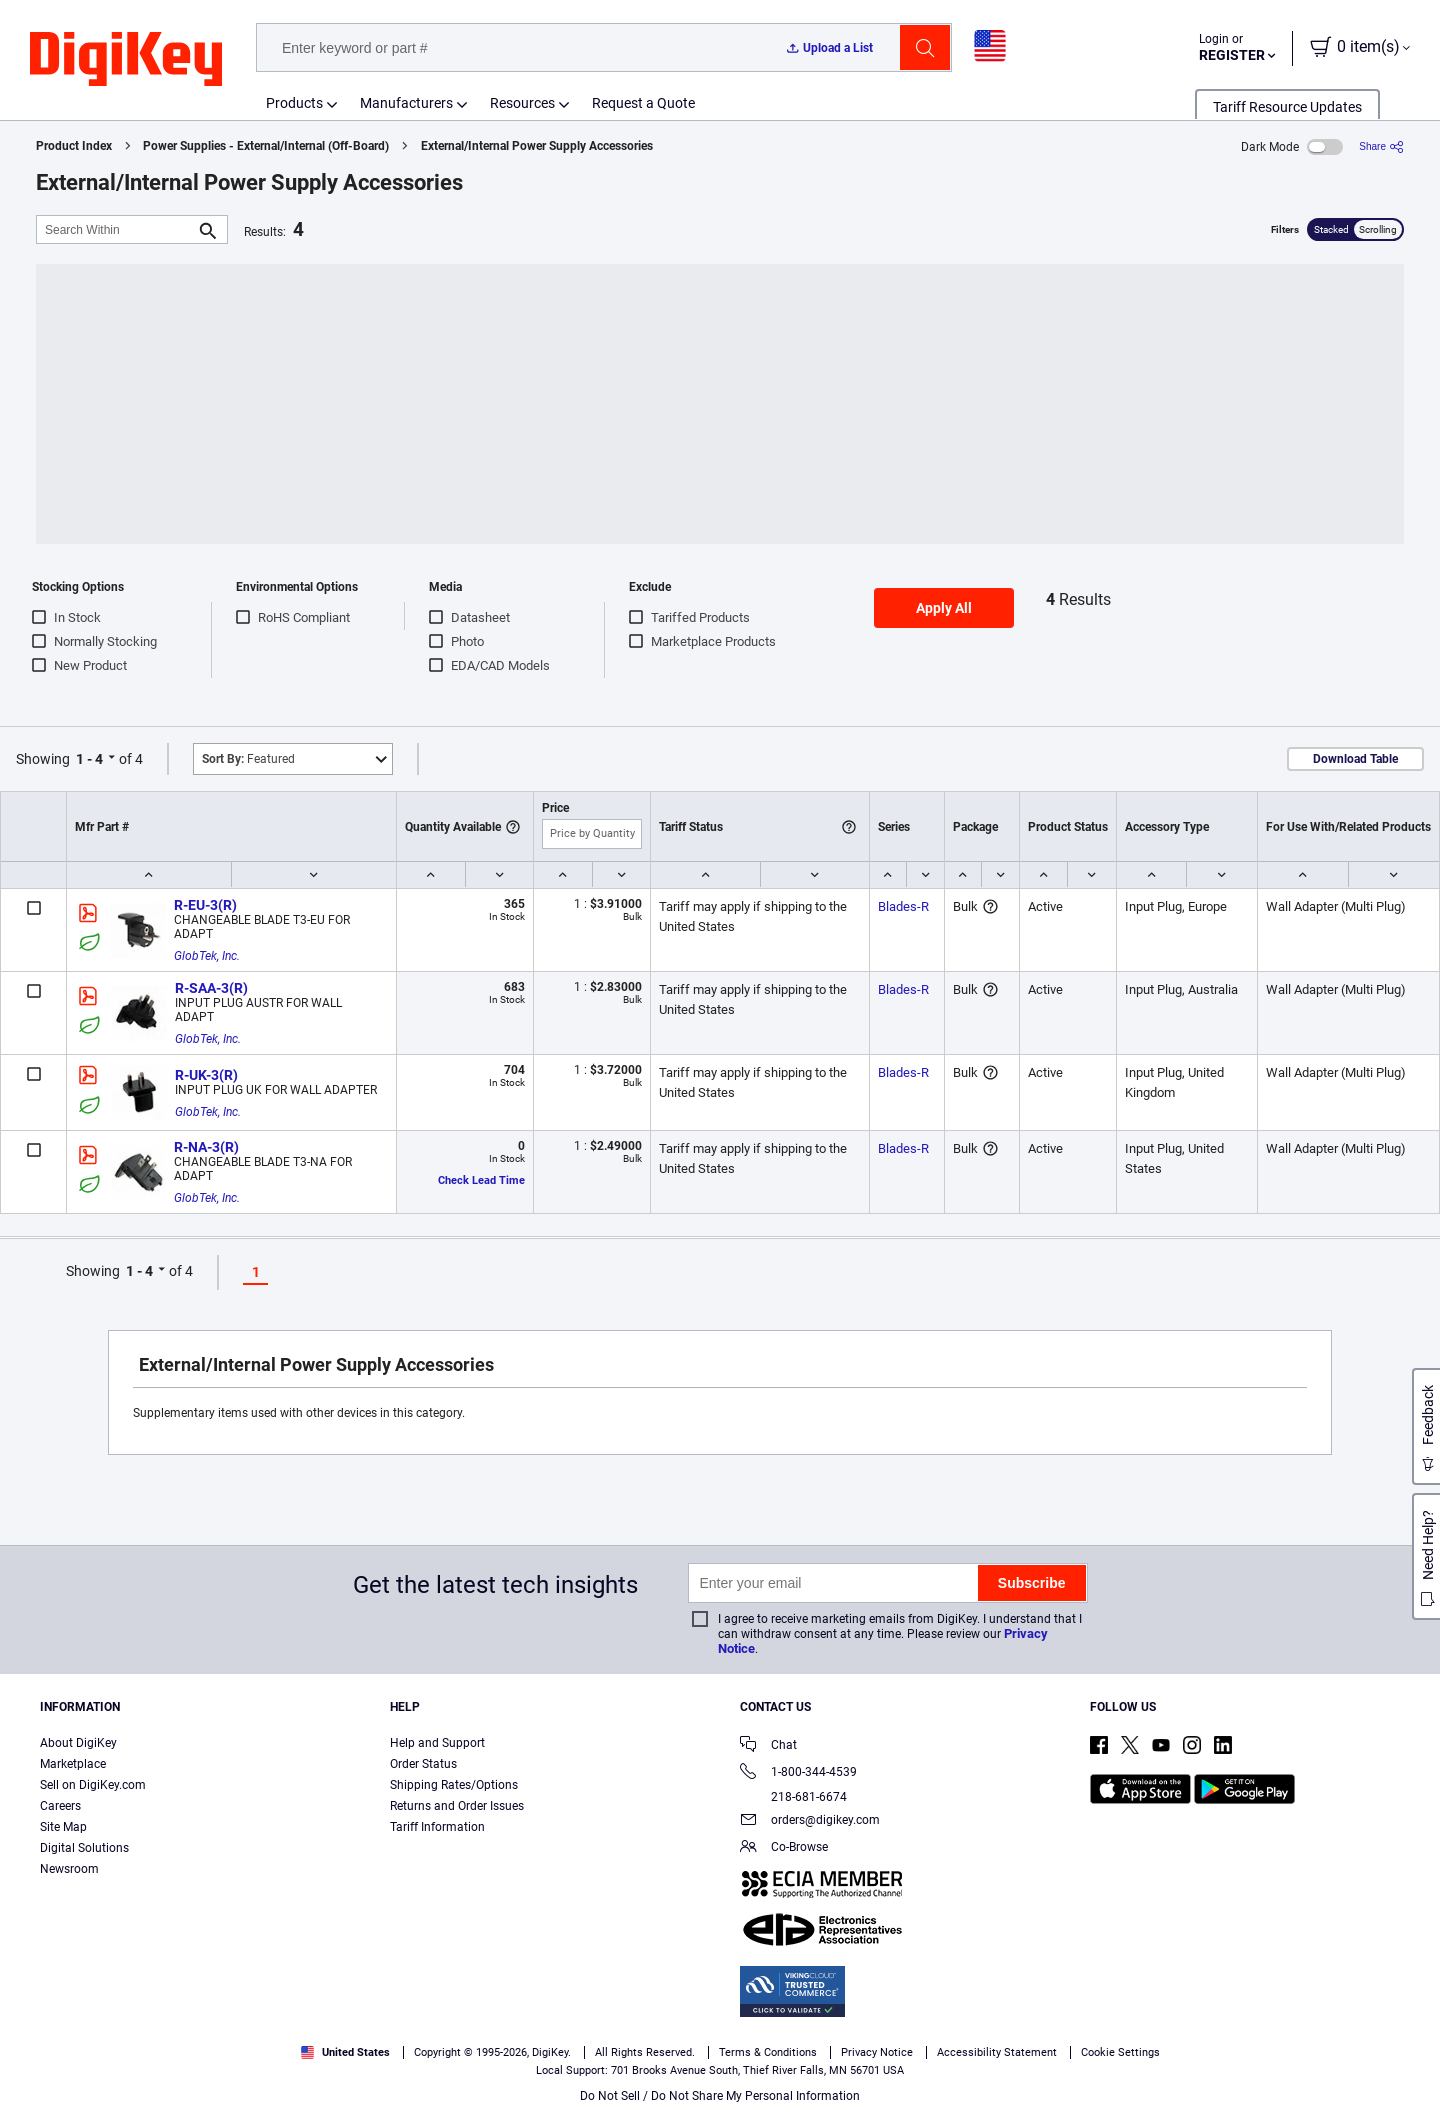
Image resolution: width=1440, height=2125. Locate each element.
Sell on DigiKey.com (93, 1785)
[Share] (1381, 146)
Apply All (944, 608)
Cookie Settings (1120, 2052)
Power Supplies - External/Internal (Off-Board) (266, 146)
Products (294, 103)
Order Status (423, 1764)
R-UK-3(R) (206, 1075)
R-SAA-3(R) (211, 988)
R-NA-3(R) (206, 1147)
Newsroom (69, 1869)
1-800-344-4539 (798, 1773)
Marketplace (73, 1764)
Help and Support (437, 1743)
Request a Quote (643, 103)
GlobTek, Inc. (207, 956)
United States (345, 2052)
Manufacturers (406, 103)
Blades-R (903, 906)
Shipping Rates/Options (454, 1785)
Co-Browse (784, 1848)
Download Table (1355, 759)
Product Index (74, 146)
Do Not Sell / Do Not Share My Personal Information (720, 2096)
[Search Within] (116, 229)
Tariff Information (437, 1827)
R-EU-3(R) (205, 905)
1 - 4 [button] (89, 759)
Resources (522, 103)
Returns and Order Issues (457, 1806)
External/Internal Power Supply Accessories (537, 146)
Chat (768, 1746)
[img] (126, 60)
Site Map (63, 1827)
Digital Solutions (84, 1848)
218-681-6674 (793, 1797)
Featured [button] (248, 759)
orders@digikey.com (810, 1821)
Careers (60, 1806)
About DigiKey (78, 1743)
